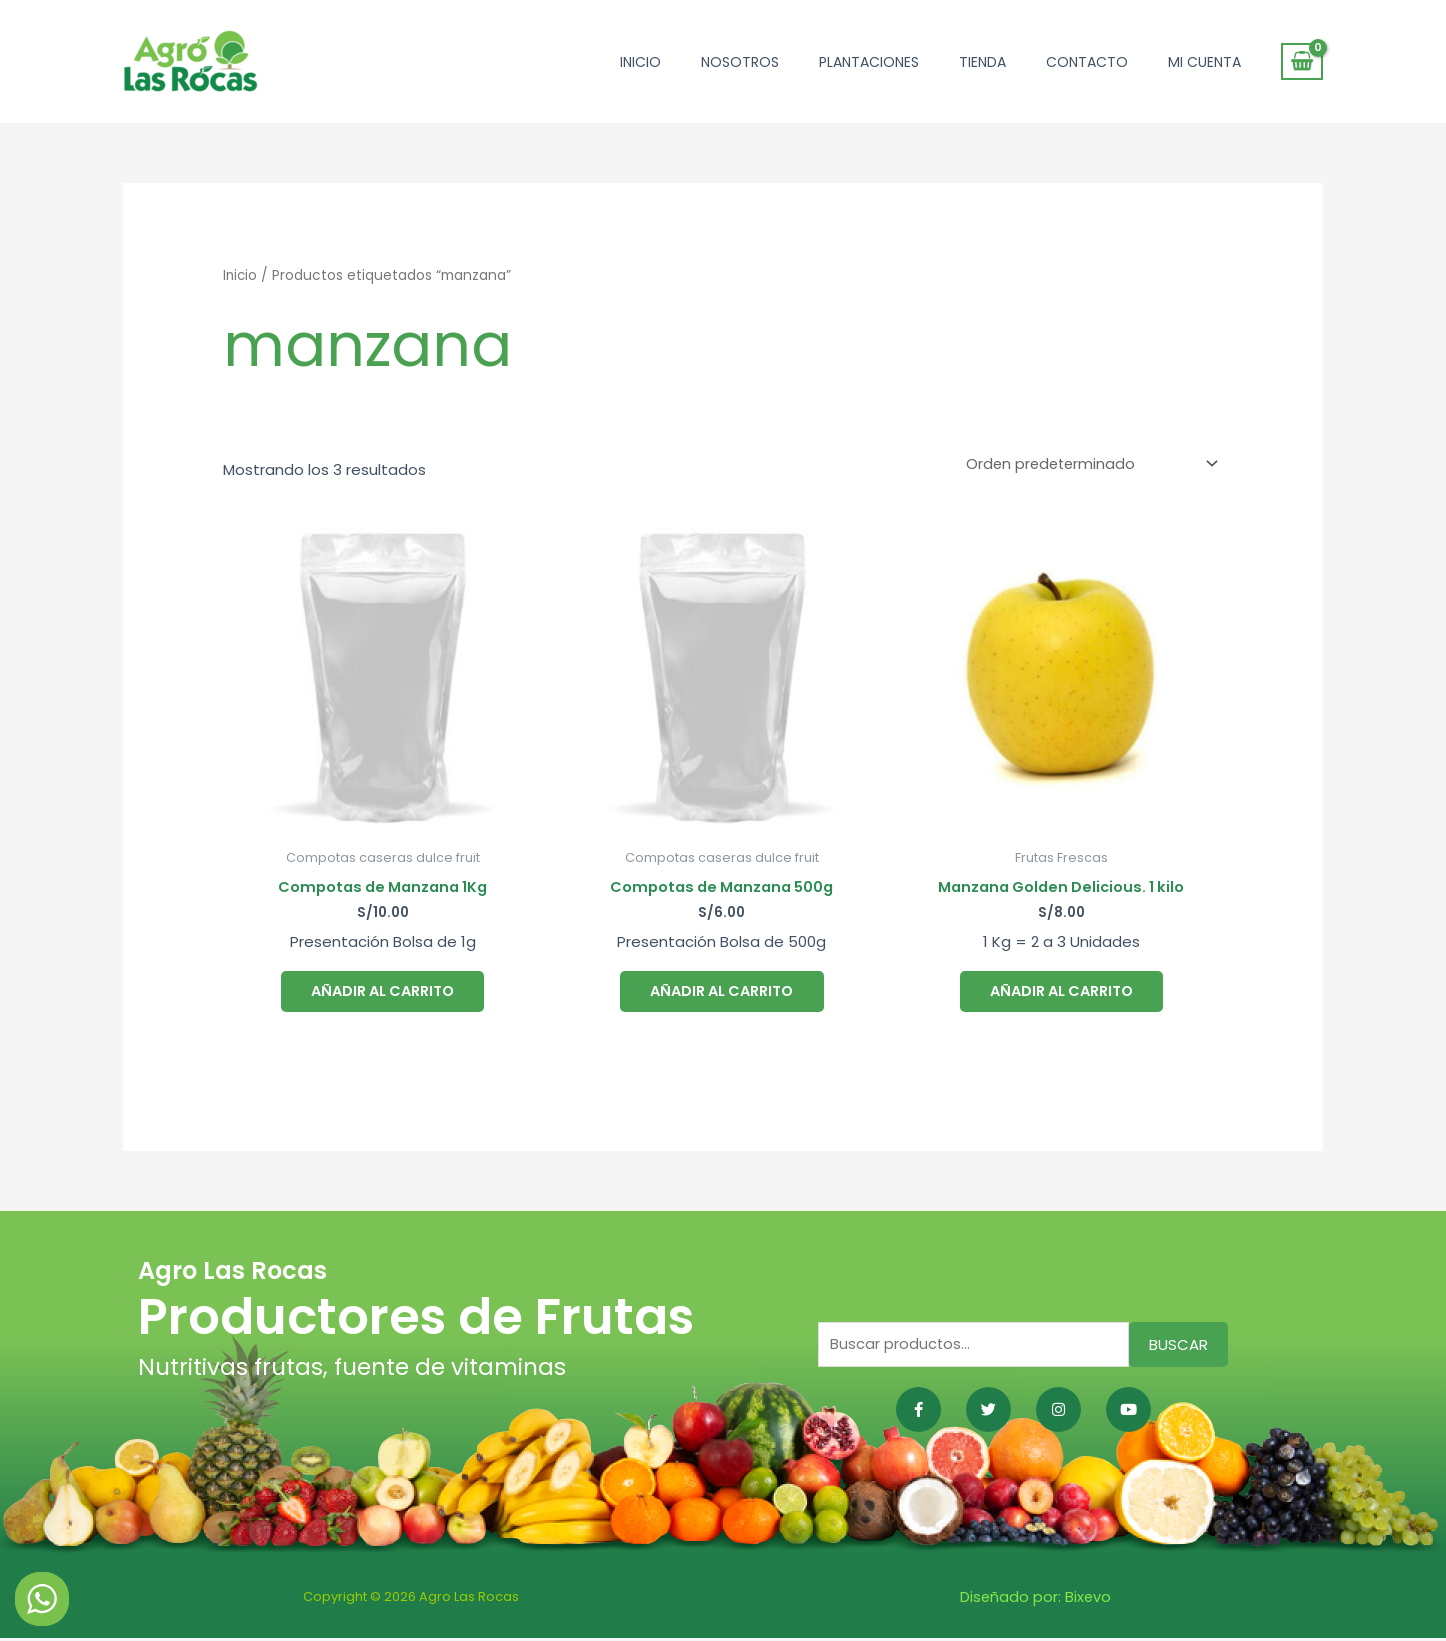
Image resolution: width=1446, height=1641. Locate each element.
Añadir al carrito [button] (383, 990)
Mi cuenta (1204, 62)
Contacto (1087, 62)
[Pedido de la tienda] (1086, 463)
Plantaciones (869, 62)
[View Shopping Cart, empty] (1302, 62)
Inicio (640, 62)
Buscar (1178, 1348)
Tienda (982, 62)
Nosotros (740, 62)
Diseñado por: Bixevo (1035, 1599)
